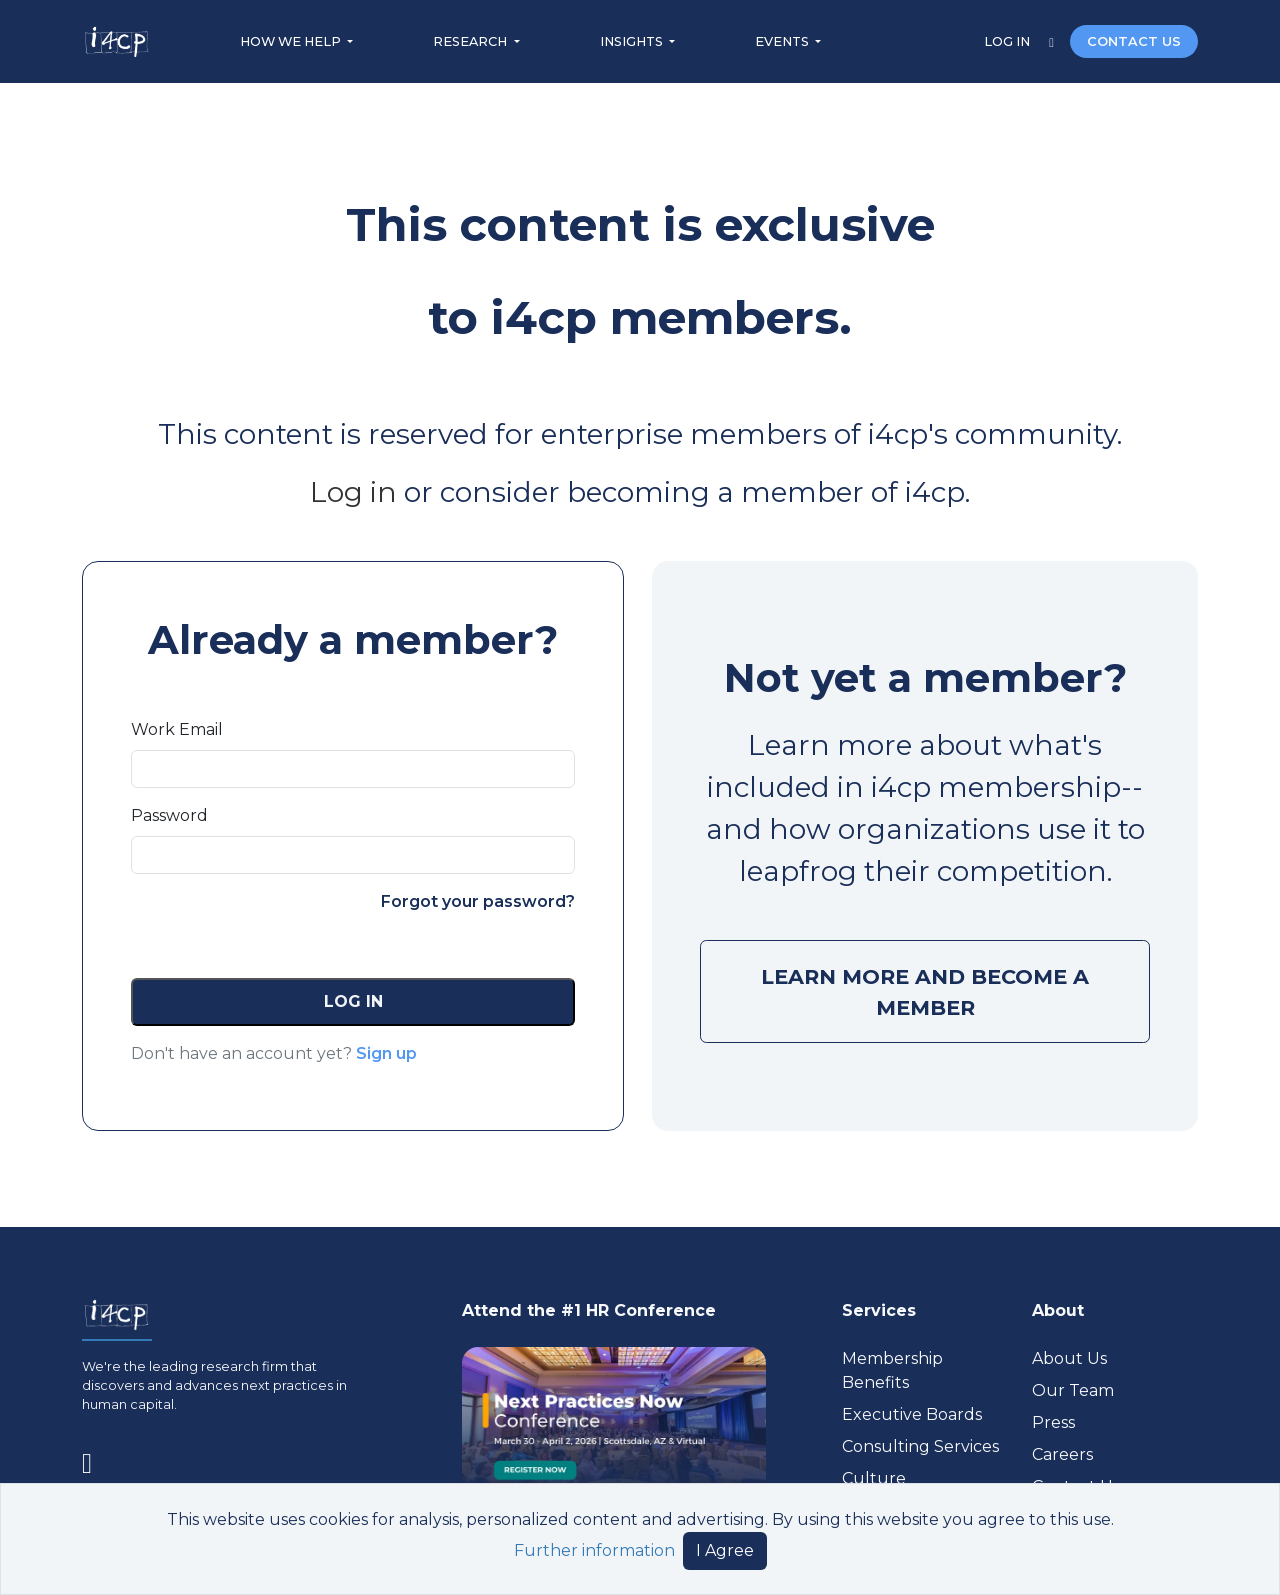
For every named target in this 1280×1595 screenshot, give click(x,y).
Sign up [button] (386, 1053)
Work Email (177, 729)
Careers (1062, 1454)
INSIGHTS (633, 41)
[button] (353, 1002)
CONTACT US (1134, 41)
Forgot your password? (478, 901)
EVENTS (783, 41)
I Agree (725, 1550)
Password (169, 815)
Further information (594, 1550)
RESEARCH (471, 41)
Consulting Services (920, 1446)
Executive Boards (912, 1414)
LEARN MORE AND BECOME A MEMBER (925, 992)
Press (1053, 1422)
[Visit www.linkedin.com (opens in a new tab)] (95, 1459)
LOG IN (1008, 41)
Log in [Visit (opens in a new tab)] (353, 492)
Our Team (1073, 1390)
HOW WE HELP (292, 41)
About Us (1069, 1358)
